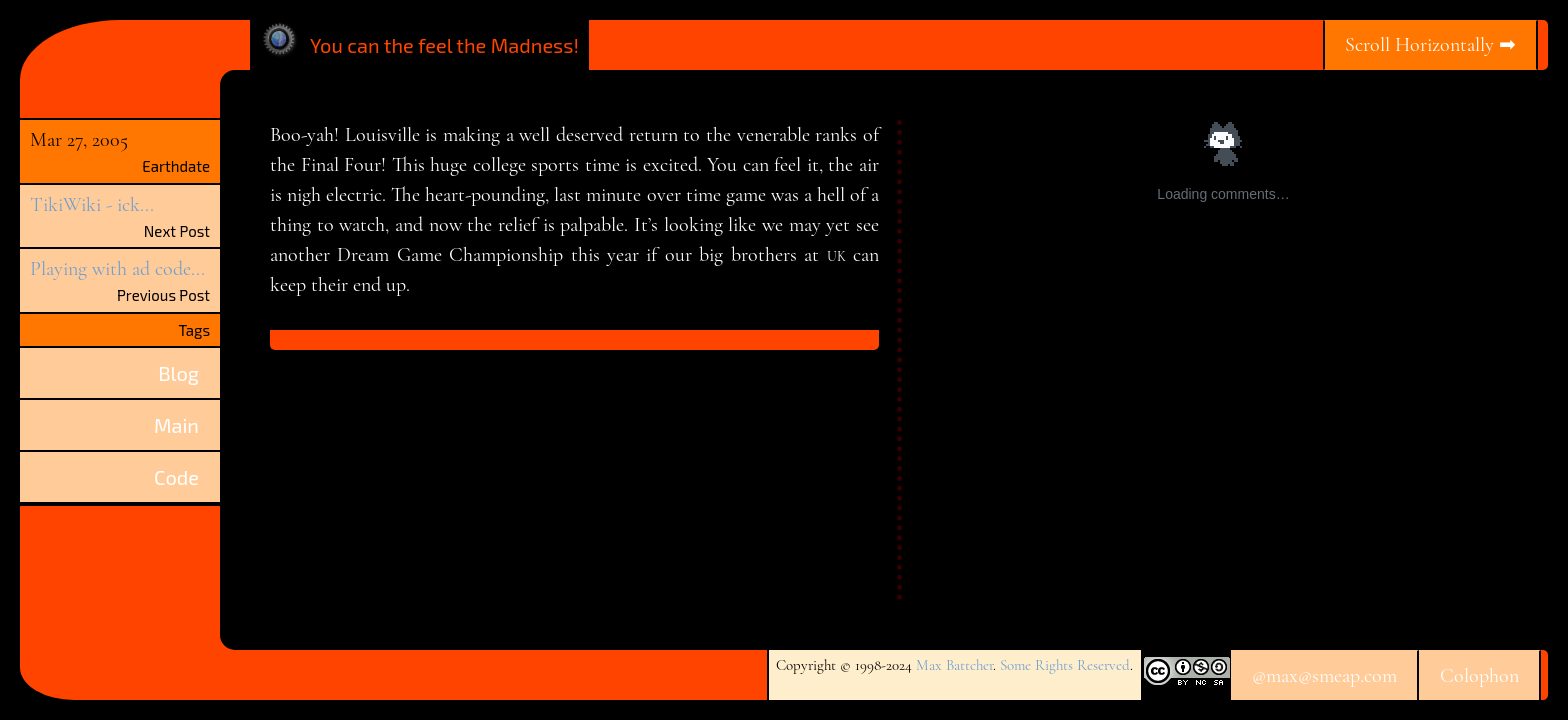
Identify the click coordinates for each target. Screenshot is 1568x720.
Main (176, 425)
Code (176, 477)
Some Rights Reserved (1065, 665)
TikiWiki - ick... (92, 205)
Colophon (1479, 676)
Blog (178, 373)
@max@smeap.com (1324, 676)
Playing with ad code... (117, 269)
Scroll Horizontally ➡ (1430, 45)
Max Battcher (954, 665)
